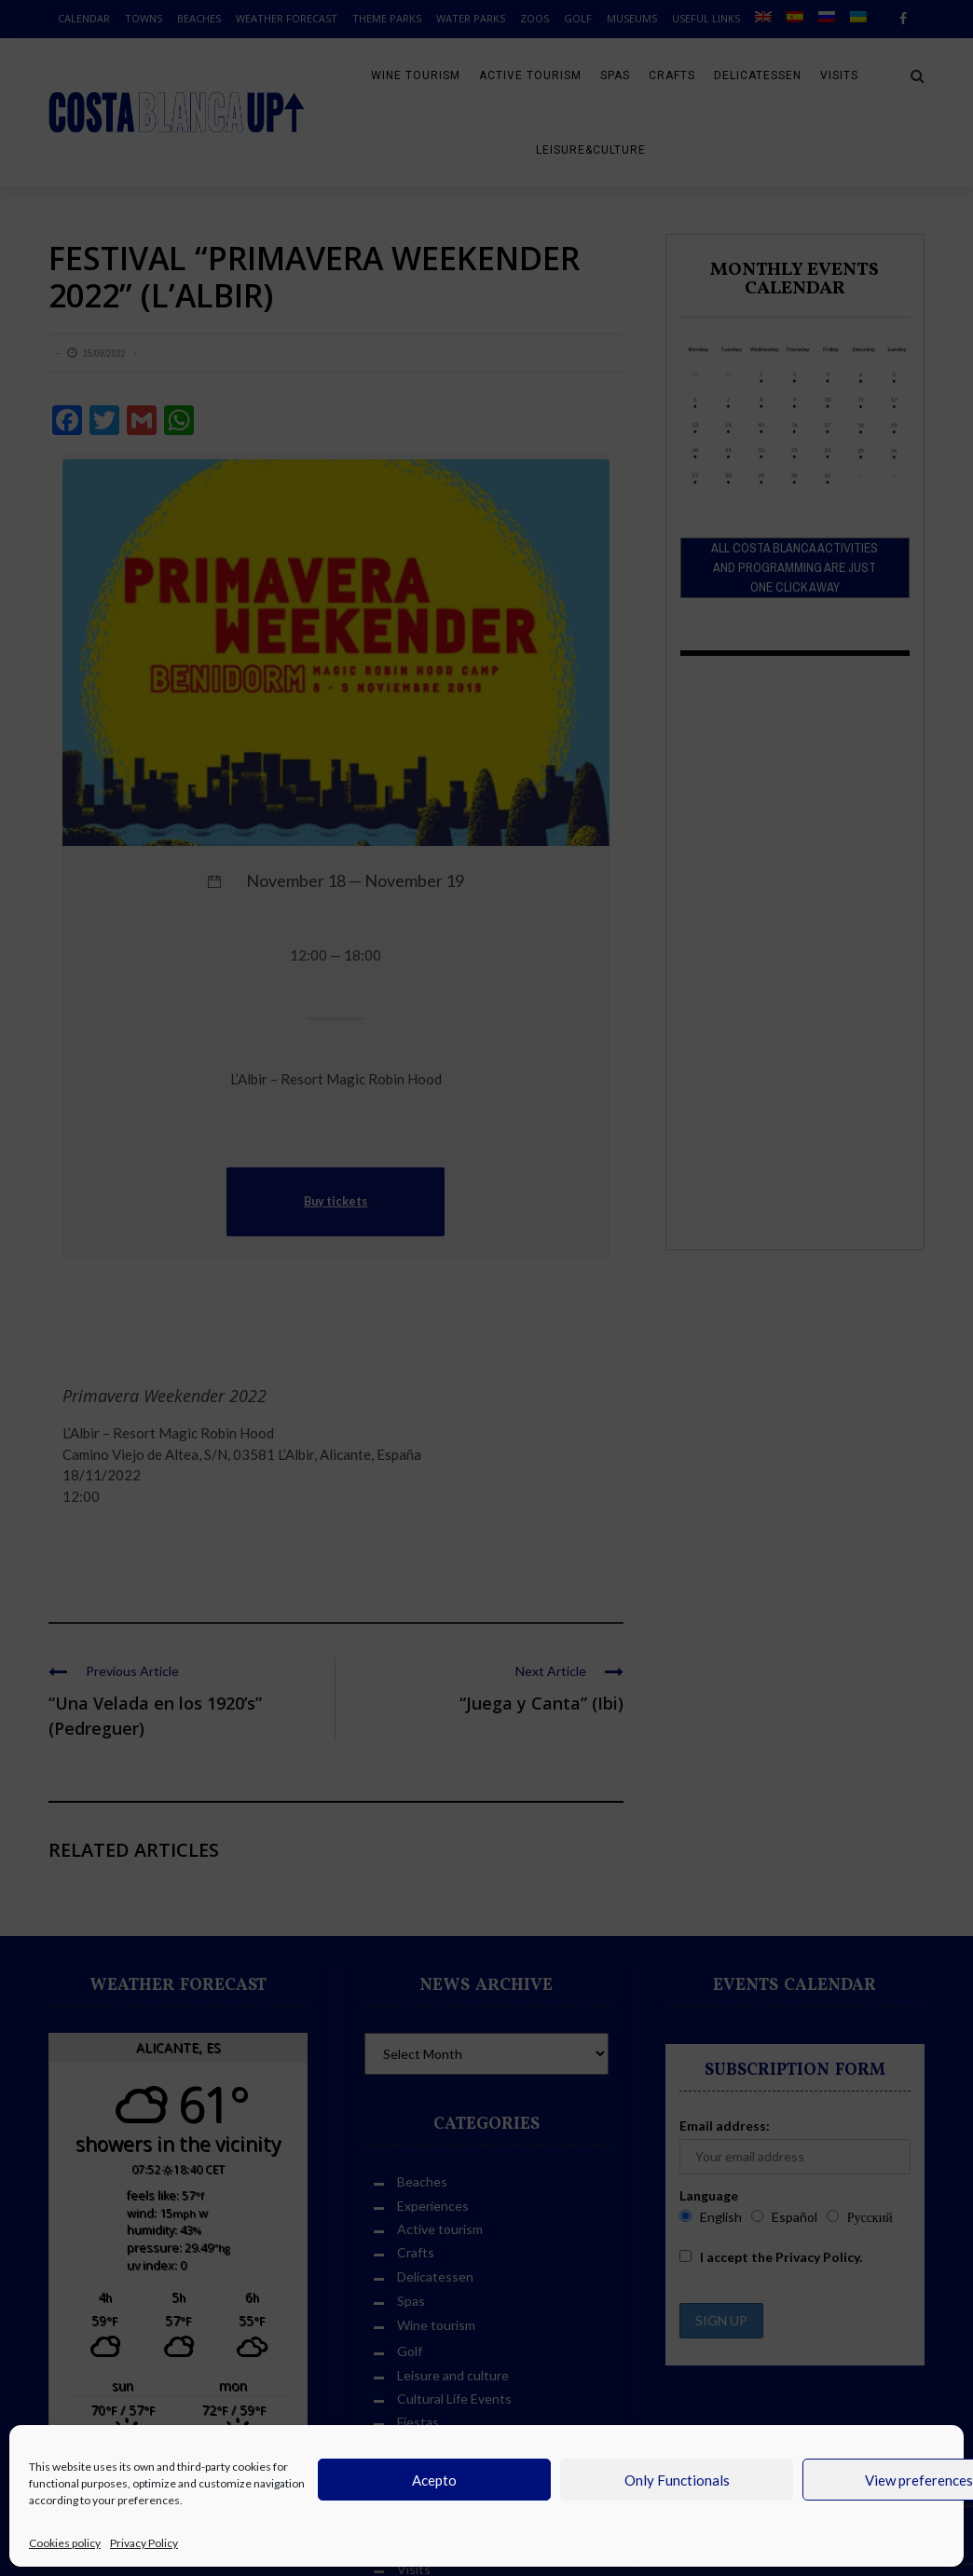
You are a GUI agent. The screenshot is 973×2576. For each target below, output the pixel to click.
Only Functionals (677, 2480)
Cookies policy (65, 2543)
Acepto (434, 2480)
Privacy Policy (144, 2543)
